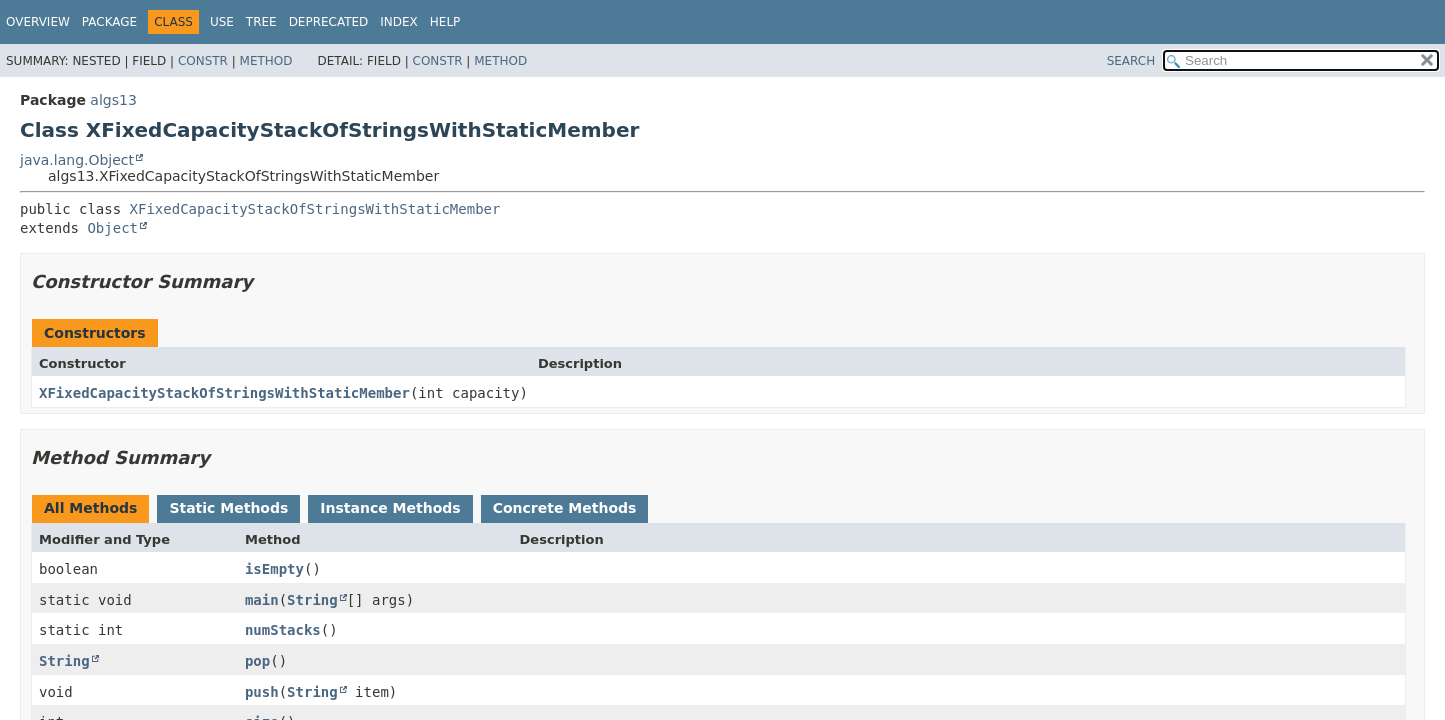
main (262, 600)
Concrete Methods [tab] (565, 508)
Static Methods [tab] (228, 508)
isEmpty (274, 569)
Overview (38, 22)
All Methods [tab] (90, 508)
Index (399, 22)
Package (109, 22)
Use (222, 22)
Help (445, 22)
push (262, 692)
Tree (261, 22)
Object (112, 228)
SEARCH (1131, 61)
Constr (203, 61)
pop (257, 661)
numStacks (283, 630)
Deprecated (329, 22)
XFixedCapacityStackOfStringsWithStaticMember (315, 209)
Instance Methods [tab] (390, 508)
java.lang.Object (77, 160)
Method (266, 61)
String (312, 600)
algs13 (113, 100)
